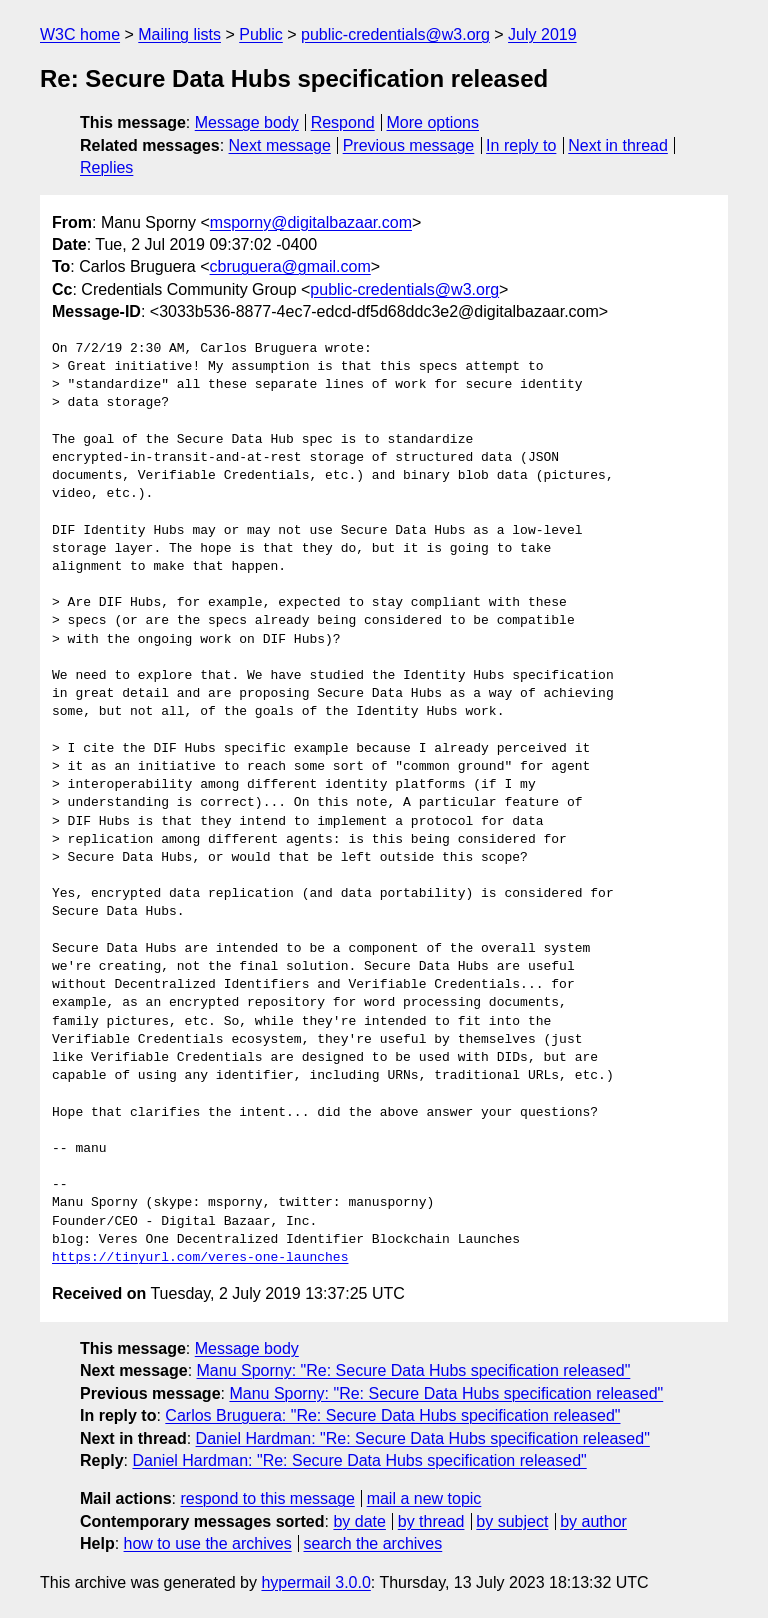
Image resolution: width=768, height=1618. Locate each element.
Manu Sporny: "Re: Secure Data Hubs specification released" (414, 1370)
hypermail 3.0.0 (315, 1582)
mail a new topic (424, 1498)
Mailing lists (179, 34)
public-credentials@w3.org (395, 34)
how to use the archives (208, 1543)
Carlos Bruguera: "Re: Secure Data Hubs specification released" (392, 1415)
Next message (280, 145)
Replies (106, 167)
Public (261, 34)
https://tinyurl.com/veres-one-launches (200, 1258)
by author (593, 1521)
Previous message (409, 145)
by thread (431, 1521)
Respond (343, 122)
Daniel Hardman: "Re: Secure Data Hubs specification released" (423, 1438)
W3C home (80, 34)
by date (359, 1521)
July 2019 (542, 34)
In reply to (521, 145)
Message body (247, 122)
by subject (512, 1521)
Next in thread (618, 145)
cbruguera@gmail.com (290, 266)
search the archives (373, 1543)
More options (433, 122)
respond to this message (267, 1498)
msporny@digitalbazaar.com (311, 222)
